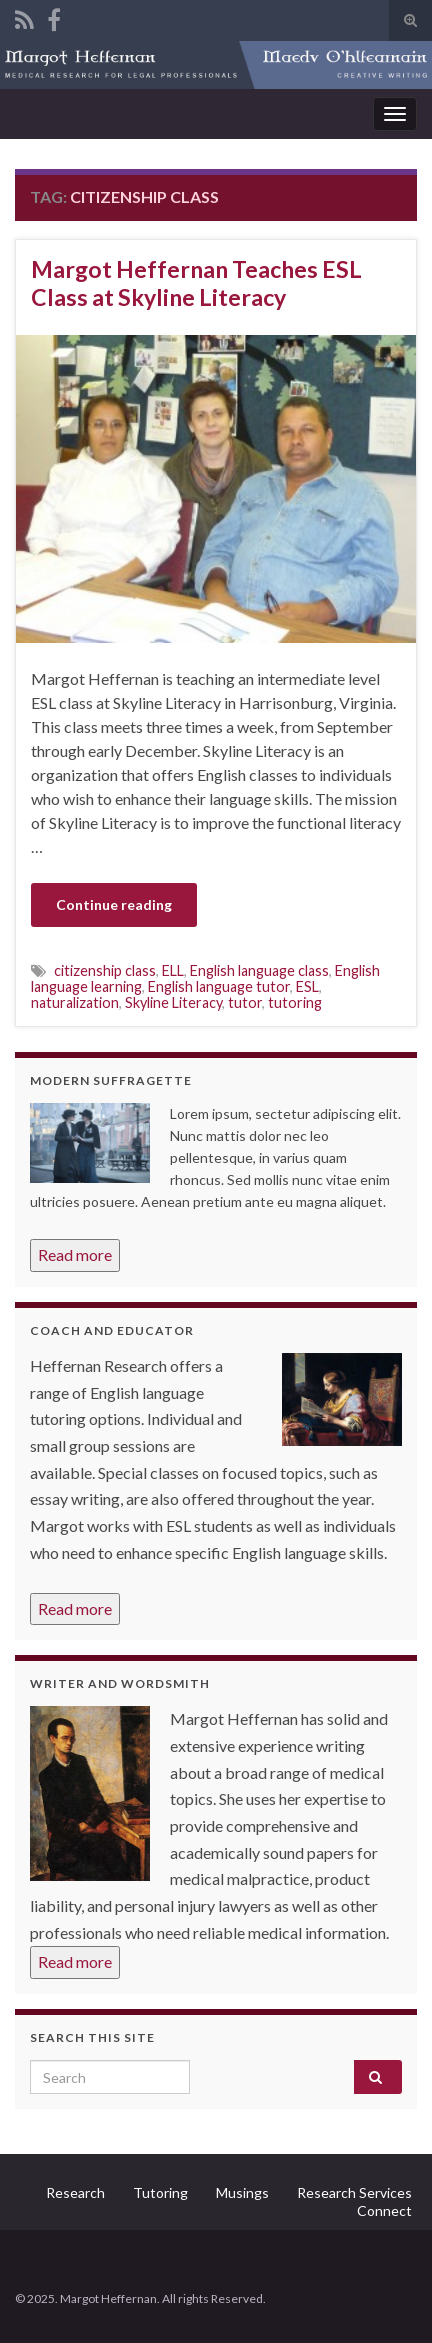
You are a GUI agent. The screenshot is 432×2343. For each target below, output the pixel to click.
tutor (245, 1002)
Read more (75, 1254)
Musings (242, 2192)
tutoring (295, 1002)
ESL (307, 986)
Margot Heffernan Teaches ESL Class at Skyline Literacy (196, 283)
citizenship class (105, 970)
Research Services (354, 2192)
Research (75, 2192)
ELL (173, 970)
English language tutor (219, 986)
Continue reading (114, 904)
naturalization (75, 1002)
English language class (259, 970)
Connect (384, 2210)
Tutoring (160, 2192)
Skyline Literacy (173, 1002)
